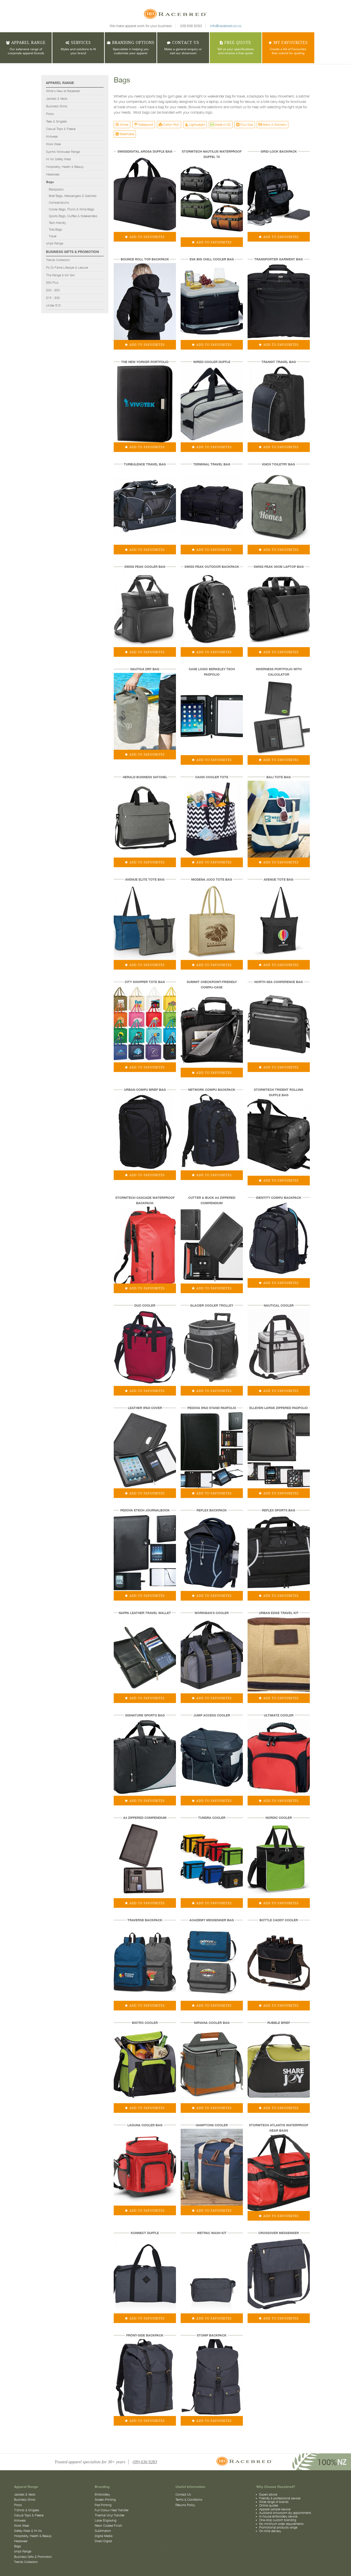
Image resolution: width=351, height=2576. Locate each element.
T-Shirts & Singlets (26, 2510)
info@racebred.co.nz (225, 26)
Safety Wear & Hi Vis (28, 2531)
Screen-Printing (105, 2500)
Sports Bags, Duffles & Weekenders (73, 216)
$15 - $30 (53, 298)
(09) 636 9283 (191, 26)
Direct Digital (103, 2541)
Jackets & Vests (56, 99)
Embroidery (102, 2494)
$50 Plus (52, 283)
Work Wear (53, 144)
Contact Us (183, 2494)
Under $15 (53, 305)
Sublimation (103, 2531)
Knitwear (52, 136)
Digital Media (103, 2536)
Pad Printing (103, 2505)
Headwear (53, 174)
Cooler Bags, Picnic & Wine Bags (71, 209)
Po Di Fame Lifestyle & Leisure (67, 267)
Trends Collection (58, 260)
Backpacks (56, 189)
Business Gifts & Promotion (72, 252)
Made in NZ (223, 124)
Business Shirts (56, 106)
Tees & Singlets (56, 121)
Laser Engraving (105, 2520)
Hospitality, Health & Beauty (64, 167)
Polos (50, 114)
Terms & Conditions (189, 2500)
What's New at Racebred (63, 91)
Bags (50, 182)
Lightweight (197, 124)
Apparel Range (60, 83)
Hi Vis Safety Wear (58, 159)
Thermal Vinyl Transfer (109, 2515)
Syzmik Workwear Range (63, 151)
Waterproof (145, 124)
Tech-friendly (57, 223)
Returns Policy (185, 2505)
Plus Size (246, 124)
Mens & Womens (275, 124)
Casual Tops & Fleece (60, 129)
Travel (52, 236)
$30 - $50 (53, 290)
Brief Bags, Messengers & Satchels (72, 196)
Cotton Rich (171, 124)
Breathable (127, 134)
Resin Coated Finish (108, 2525)
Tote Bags (55, 229)
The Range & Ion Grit (60, 275)
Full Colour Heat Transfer (111, 2510)
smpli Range (54, 243)
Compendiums (59, 203)
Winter (124, 124)
